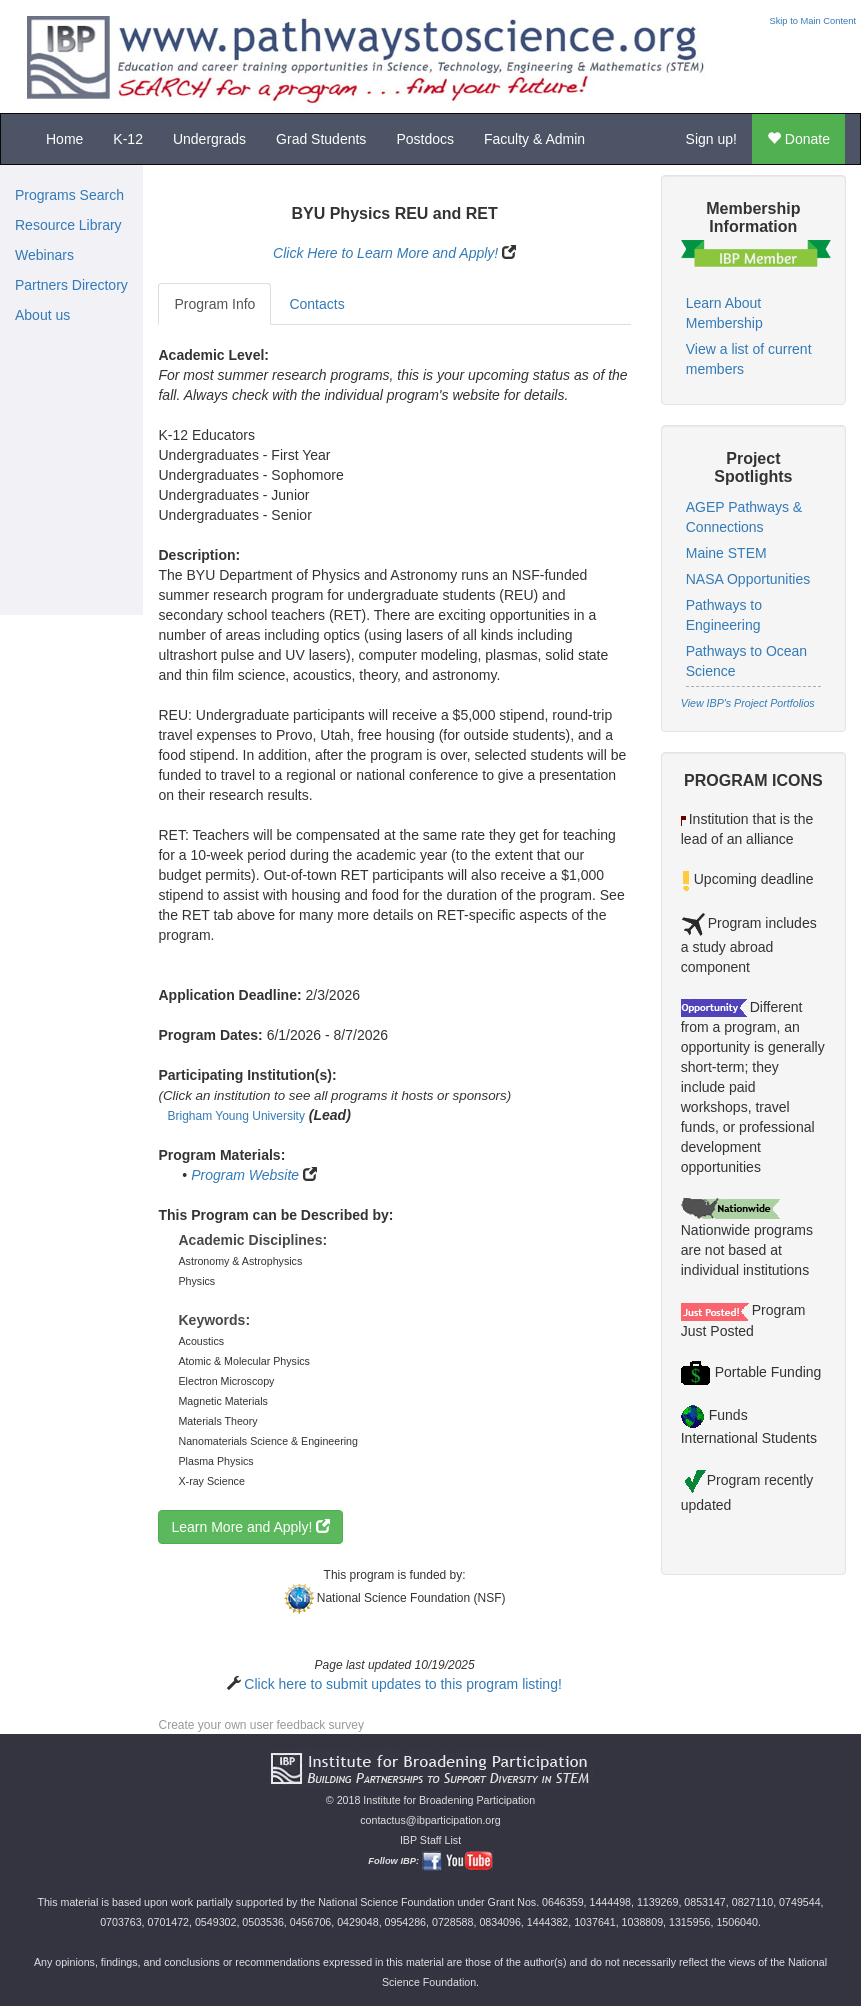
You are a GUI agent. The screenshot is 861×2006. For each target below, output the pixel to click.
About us (42, 315)
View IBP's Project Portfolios (748, 703)
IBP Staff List (430, 1840)
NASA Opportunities (748, 579)
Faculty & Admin (534, 139)
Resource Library (68, 225)
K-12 (128, 139)
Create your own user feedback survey (260, 1725)
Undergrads (209, 139)
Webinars (44, 255)
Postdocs (425, 139)
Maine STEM (726, 553)
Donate (798, 139)
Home (64, 139)
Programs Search (69, 195)
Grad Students (321, 139)
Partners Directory (71, 285)
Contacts (316, 304)
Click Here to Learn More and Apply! (385, 253)
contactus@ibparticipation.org (430, 1820)
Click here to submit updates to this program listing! (402, 1684)
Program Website (245, 1175)
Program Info (214, 304)
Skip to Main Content (812, 21)
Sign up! (711, 139)
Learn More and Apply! (250, 1527)
